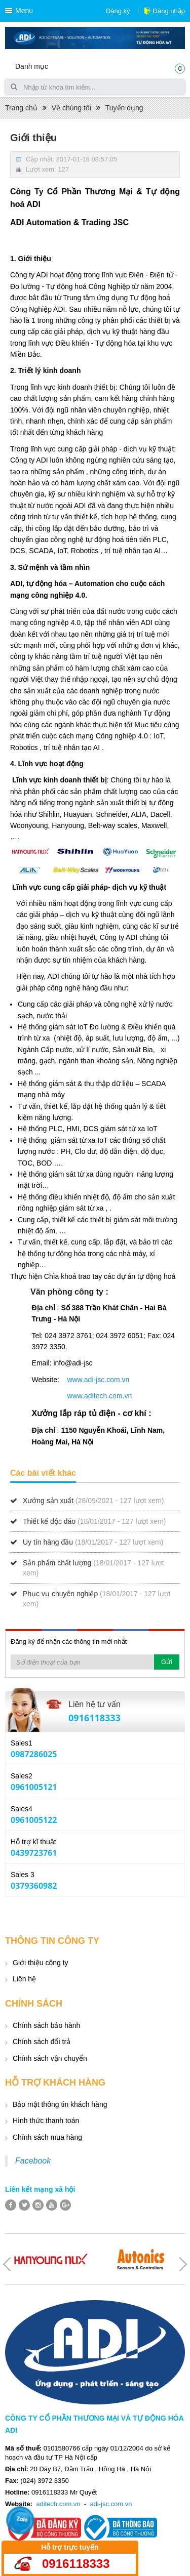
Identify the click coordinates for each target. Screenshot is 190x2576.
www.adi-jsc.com (93, 1380)
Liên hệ (24, 1979)
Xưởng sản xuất (48, 1501)
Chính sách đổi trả (41, 2042)
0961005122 (34, 1819)
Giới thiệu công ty (40, 1963)
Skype (171, 1748)
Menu (24, 11)
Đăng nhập (169, 11)
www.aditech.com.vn (99, 1396)
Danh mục (31, 66)
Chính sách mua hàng (47, 2137)
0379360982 (34, 1885)
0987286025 (34, 1754)
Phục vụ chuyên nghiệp (60, 1594)
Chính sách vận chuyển (50, 2058)
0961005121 (34, 1787)
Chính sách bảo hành (46, 2025)
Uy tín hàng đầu (48, 1542)
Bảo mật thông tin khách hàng (60, 2104)
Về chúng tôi (71, 108)
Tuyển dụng (124, 108)
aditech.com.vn (58, 2504)
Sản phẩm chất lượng (57, 1563)
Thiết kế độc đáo (49, 1521)
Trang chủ (21, 108)
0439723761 (34, 1852)
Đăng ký (118, 11)
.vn (125, 1380)
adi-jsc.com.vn (111, 2504)
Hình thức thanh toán (46, 2120)
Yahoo (154, 1748)
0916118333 (94, 1718)
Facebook (33, 2160)
